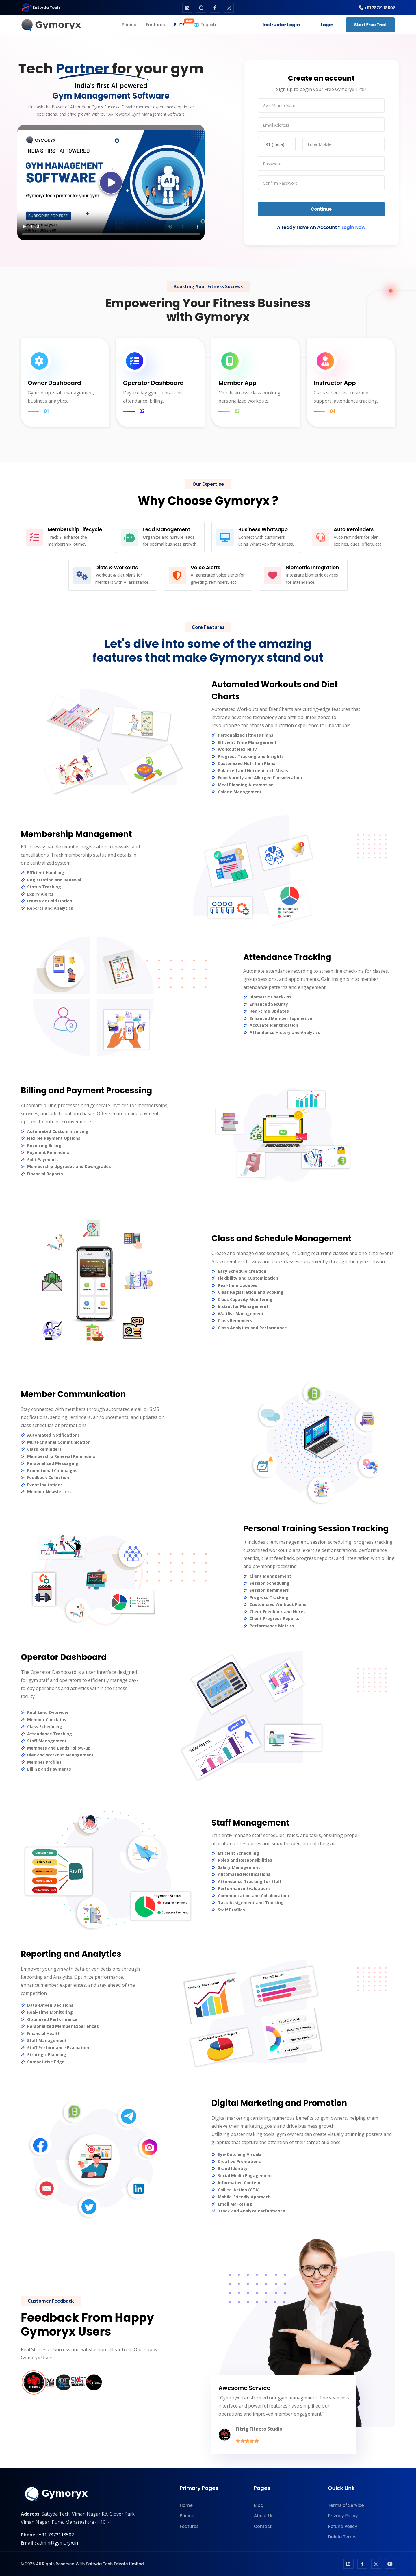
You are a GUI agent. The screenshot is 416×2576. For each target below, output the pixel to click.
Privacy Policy (343, 2516)
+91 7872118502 (56, 2534)
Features (189, 2526)
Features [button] (155, 25)
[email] (321, 124)
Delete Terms (342, 2537)
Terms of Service (346, 2505)
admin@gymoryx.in (57, 2543)
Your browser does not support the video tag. (111, 182)
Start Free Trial (370, 25)
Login (327, 24)
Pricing (187, 2516)
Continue (321, 209)
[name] (321, 105)
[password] (321, 163)
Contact (263, 2526)
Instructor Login (281, 24)
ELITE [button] (181, 23)
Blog (258, 2505)
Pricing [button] (129, 25)
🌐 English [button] (205, 25)
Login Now (353, 227)
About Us (264, 2516)
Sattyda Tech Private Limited (115, 2564)
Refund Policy (342, 2526)
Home (186, 2505)
